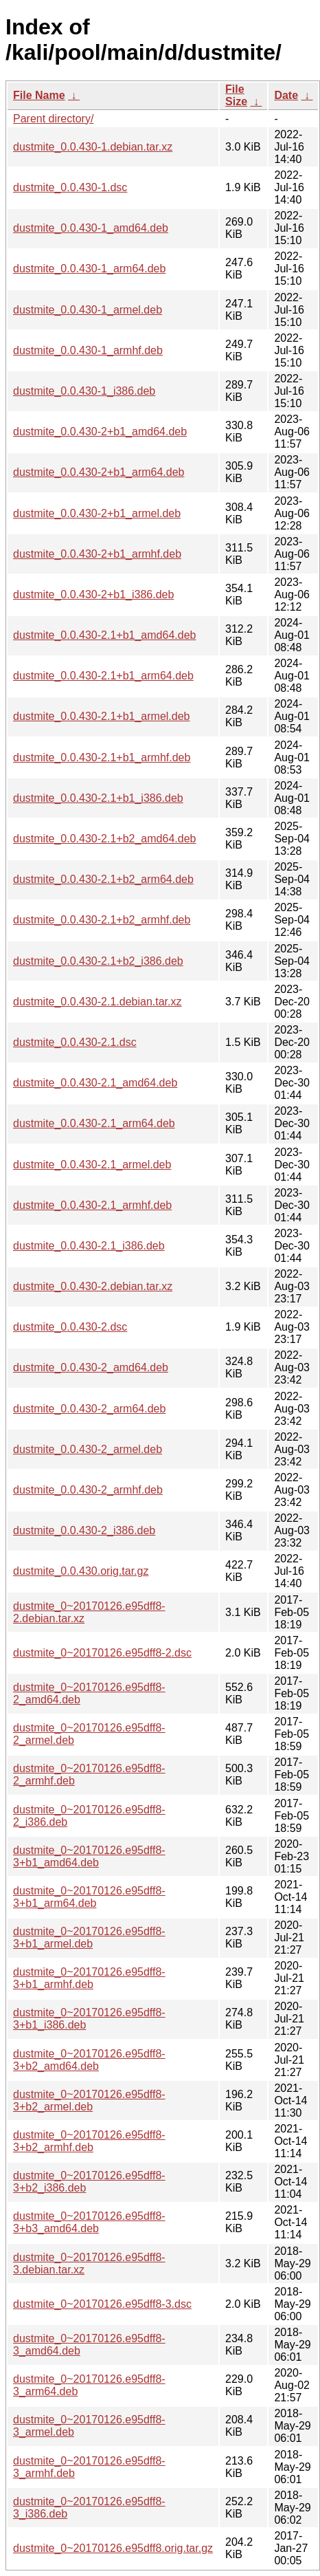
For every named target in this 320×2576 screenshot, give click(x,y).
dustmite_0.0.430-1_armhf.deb (88, 350)
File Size (236, 95)
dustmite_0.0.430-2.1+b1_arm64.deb (103, 675)
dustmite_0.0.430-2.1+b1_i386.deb (98, 798)
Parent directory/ (53, 118)
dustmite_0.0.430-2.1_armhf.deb (92, 1205)
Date (286, 95)
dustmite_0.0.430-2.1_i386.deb (89, 1246)
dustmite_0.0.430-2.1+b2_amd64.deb (104, 838)
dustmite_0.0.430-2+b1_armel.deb (97, 513)
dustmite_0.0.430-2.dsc (70, 1327)
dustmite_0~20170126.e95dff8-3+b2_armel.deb (89, 2100)
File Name (39, 95)
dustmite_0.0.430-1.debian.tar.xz (92, 147)
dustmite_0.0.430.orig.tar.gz (80, 1571)
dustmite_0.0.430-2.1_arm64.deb (94, 1123)
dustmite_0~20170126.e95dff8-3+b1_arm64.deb (89, 1897)
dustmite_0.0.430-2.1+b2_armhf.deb (101, 920)
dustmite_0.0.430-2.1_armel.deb (92, 1164)
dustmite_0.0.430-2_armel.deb (87, 1449)
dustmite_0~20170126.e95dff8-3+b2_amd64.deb (89, 2060)
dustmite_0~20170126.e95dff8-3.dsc (102, 2304)
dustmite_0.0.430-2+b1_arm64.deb (99, 472)
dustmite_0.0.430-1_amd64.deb (90, 228)
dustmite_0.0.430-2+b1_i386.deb (93, 594)
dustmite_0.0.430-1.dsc (70, 187)
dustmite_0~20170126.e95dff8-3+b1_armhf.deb (89, 1978)
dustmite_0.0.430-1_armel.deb (87, 310)
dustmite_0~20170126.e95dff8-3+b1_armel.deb (89, 1937)
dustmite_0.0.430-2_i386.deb (84, 1530)
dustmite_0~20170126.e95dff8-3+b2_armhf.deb (89, 2141)
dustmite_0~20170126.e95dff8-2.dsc (102, 1653)
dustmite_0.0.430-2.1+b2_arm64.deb (103, 879)
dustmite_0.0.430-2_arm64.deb (89, 1409)
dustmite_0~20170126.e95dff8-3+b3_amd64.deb (89, 2222)
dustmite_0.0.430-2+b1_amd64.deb (100, 431)
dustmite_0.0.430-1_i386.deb (84, 391)
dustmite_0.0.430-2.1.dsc (75, 1042)
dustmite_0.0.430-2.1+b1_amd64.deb (104, 635)
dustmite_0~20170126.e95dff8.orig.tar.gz (113, 2548)
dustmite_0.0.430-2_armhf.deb (88, 1490)
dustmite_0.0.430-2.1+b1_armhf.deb (101, 757)
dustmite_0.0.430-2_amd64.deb (90, 1367)
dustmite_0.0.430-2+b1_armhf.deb (97, 554)
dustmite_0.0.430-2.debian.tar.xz (92, 1286)
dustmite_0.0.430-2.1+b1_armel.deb (101, 716)
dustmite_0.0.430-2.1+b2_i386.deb (98, 961)
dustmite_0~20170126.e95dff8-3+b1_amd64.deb (89, 1856)
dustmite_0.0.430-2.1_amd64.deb (95, 1083)
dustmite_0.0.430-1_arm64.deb (89, 268)
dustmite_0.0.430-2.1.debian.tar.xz (97, 1001)
